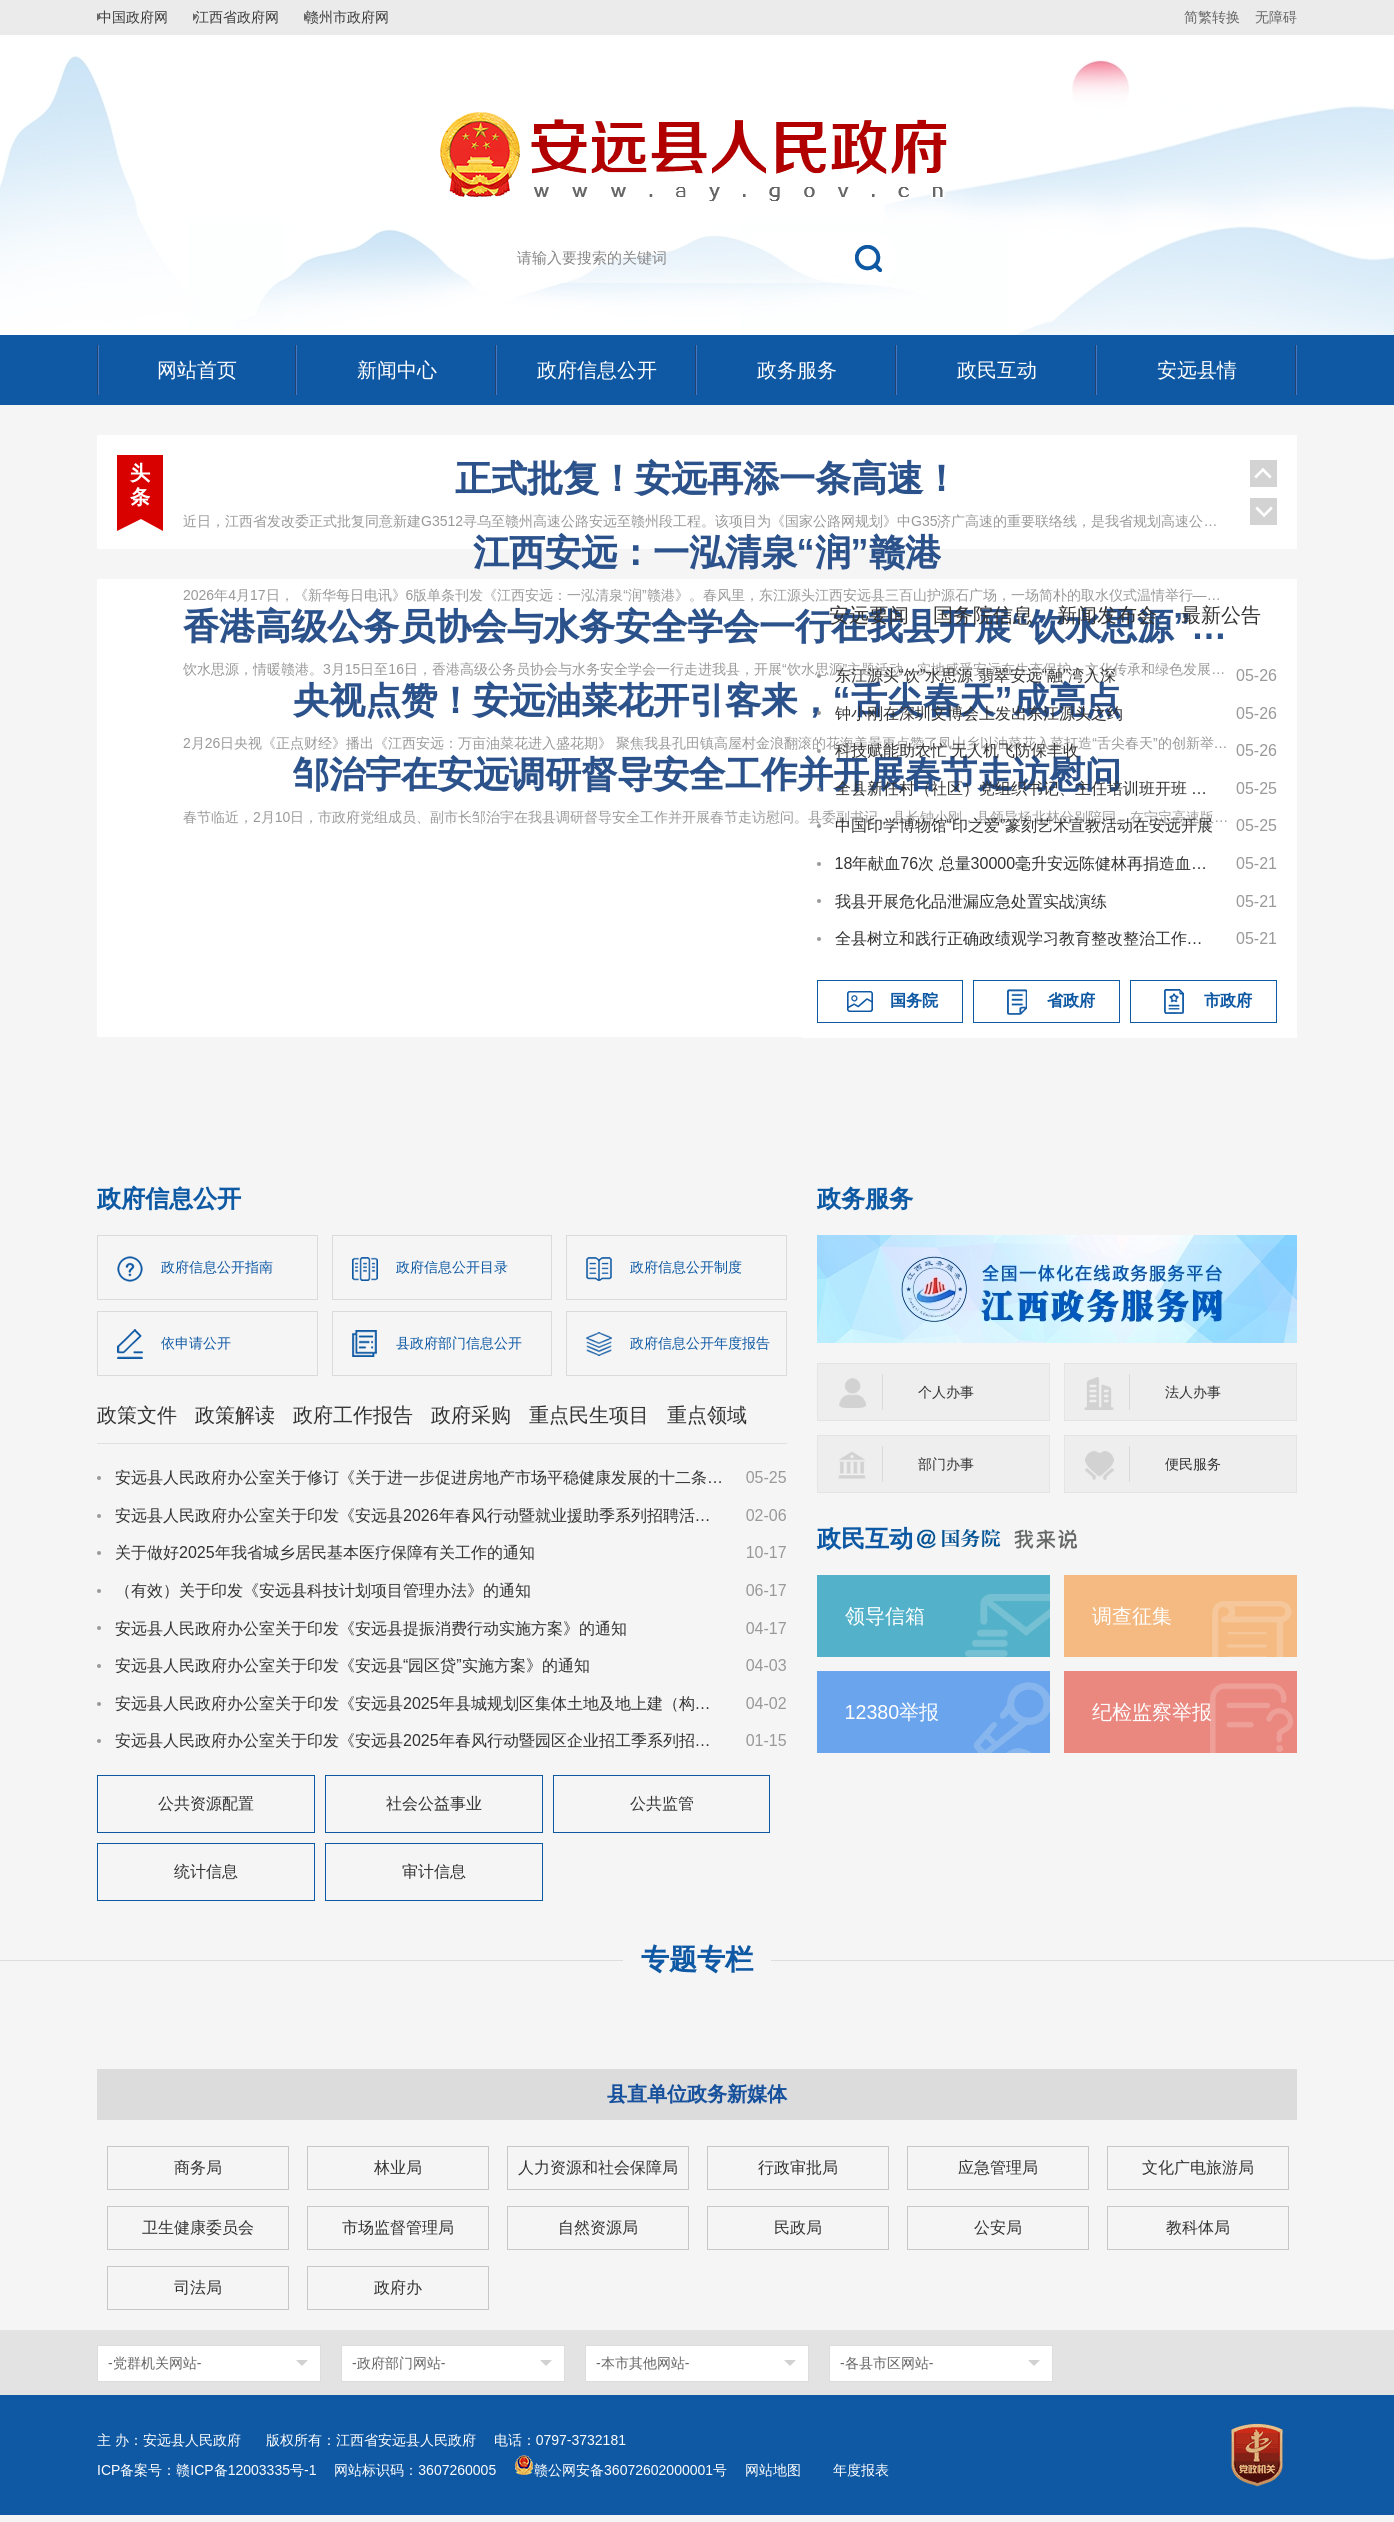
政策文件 (137, 1422)
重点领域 (707, 1422)
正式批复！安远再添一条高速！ (707, 478)
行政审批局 (798, 2174)
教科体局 (1198, 2234)
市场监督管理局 (398, 2234)
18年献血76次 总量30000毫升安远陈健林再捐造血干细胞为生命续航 (1026, 863)
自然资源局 (598, 2234)
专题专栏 (697, 1966)
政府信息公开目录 (460, 1267)
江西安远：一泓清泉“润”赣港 (707, 552)
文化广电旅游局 (1198, 2174)
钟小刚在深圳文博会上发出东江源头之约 (979, 713)
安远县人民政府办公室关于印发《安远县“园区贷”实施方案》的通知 (352, 1672)
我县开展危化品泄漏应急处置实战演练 (971, 901)
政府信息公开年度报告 (708, 1346)
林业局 (398, 2174)
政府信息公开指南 (225, 1267)
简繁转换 (1212, 17)
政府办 (398, 2294)
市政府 (1228, 1000)
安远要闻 (869, 615)
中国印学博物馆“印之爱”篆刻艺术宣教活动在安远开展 (1024, 825)
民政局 (798, 2234)
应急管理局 (998, 2174)
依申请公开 (201, 1346)
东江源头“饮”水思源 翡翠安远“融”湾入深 (976, 675)
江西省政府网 (254, 17)
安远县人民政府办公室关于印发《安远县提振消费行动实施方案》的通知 (371, 1634)
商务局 (198, 2174)
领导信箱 (889, 1615)
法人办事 (1197, 1391)
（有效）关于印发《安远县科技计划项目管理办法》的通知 (323, 1597)
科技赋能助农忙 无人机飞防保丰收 (957, 750)
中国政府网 (142, 17)
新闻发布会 (1107, 615)
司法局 (198, 2294)
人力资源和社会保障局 (598, 2174)
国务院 (914, 1000)
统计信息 (206, 1878)
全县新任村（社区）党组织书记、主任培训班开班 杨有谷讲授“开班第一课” (1026, 788)
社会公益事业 (434, 1810)
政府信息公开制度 (694, 1267)
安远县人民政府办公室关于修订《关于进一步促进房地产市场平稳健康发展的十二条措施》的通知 (421, 1484)
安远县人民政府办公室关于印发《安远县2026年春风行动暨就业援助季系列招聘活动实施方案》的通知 (421, 1522)
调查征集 (1136, 1615)
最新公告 (1221, 615)
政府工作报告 (353, 1422)
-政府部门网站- (398, 2370)
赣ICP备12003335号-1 (246, 2477)
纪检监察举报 (1158, 1711)
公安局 (998, 2234)
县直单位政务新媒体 (697, 2101)
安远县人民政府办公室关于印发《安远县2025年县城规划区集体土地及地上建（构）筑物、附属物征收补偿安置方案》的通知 (421, 1710)
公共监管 (662, 1810)
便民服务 (1197, 1463)
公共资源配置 (206, 1810)
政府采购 (471, 1422)
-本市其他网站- (642, 2370)
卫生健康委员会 (198, 2234)
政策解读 (235, 1422)
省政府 (1071, 1000)
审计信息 (434, 1878)
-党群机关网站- (154, 2370)
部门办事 (950, 1463)
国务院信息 (983, 615)
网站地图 (773, 2477)
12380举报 (897, 1711)
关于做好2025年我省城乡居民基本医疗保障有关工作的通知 (325, 1559)
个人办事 (950, 1391)
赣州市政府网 (373, 17)
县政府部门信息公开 (468, 1346)
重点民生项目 (589, 1422)
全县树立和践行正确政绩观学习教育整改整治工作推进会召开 (1026, 938)
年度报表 (861, 2477)
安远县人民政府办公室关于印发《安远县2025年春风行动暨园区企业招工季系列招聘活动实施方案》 (421, 1747)
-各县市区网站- (886, 2370)
